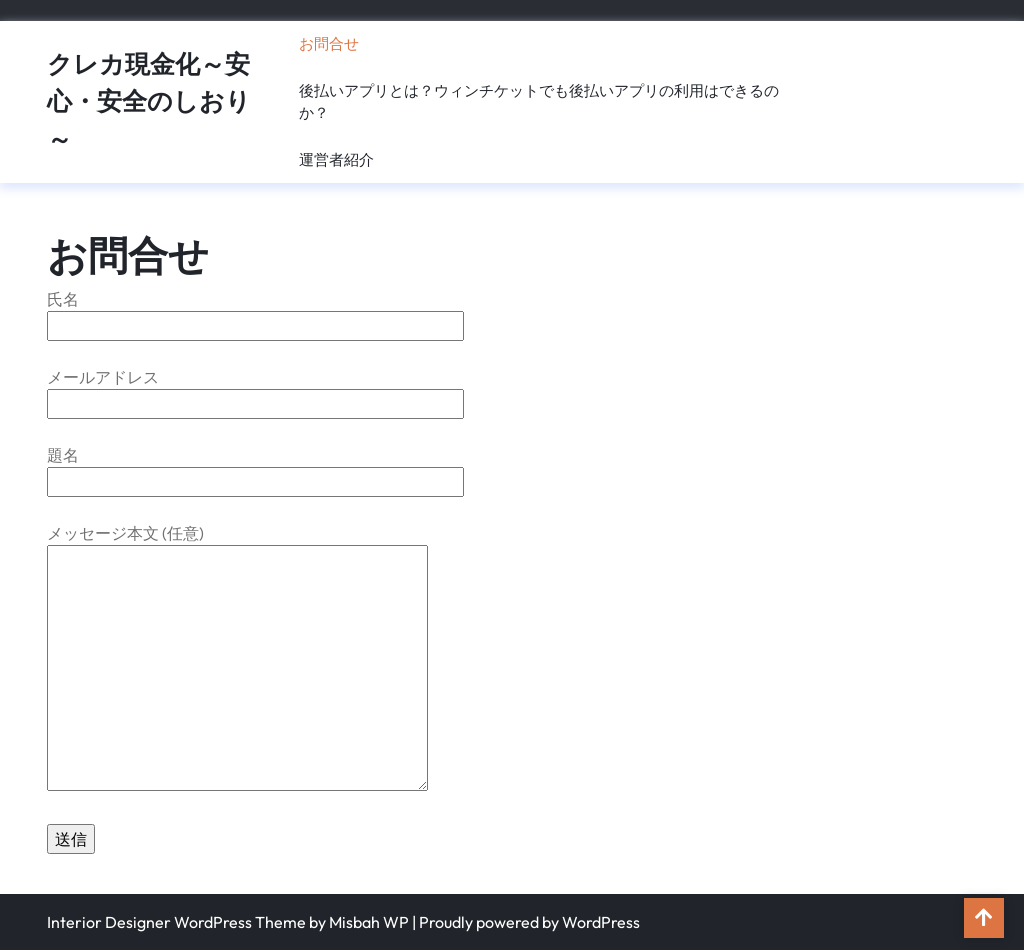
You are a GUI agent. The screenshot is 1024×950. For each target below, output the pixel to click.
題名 (255, 468)
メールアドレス (255, 390)
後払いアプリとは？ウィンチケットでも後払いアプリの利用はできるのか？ (539, 102)
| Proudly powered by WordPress (526, 922)
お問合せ (329, 43)
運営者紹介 (336, 159)
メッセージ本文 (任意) (237, 659)
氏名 (255, 312)
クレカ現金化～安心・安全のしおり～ (149, 101)
